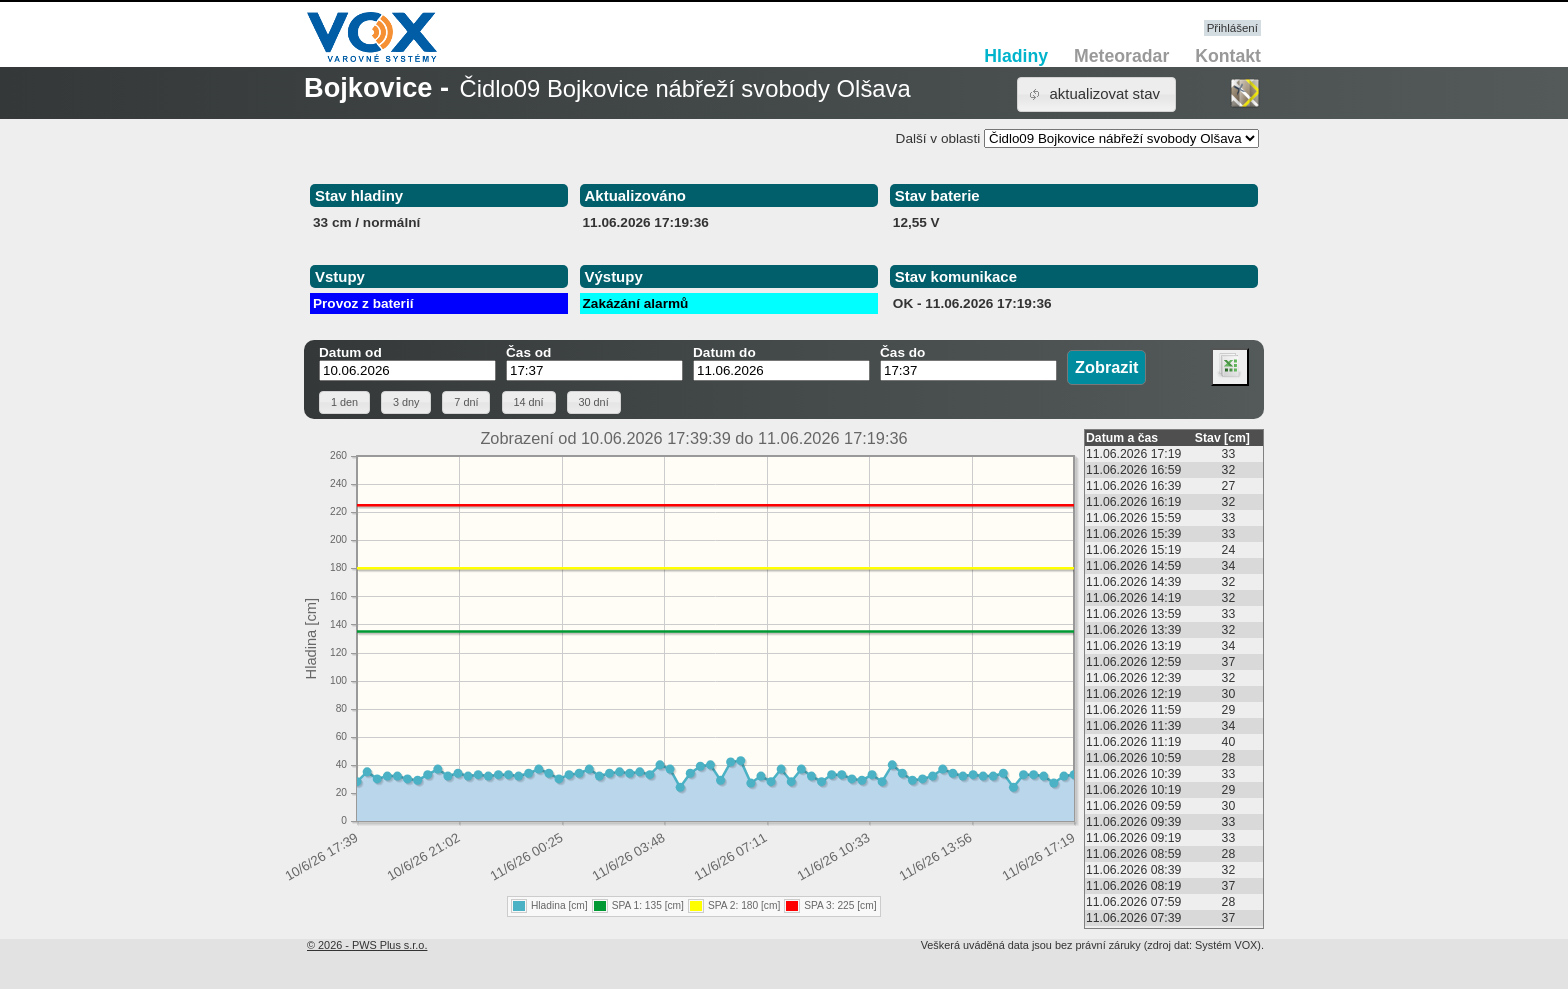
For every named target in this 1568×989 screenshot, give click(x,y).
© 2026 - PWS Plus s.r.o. (367, 945)
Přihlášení (1232, 28)
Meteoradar (1121, 56)
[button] (1096, 94)
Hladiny (1016, 56)
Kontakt (1228, 56)
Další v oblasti (938, 138)
